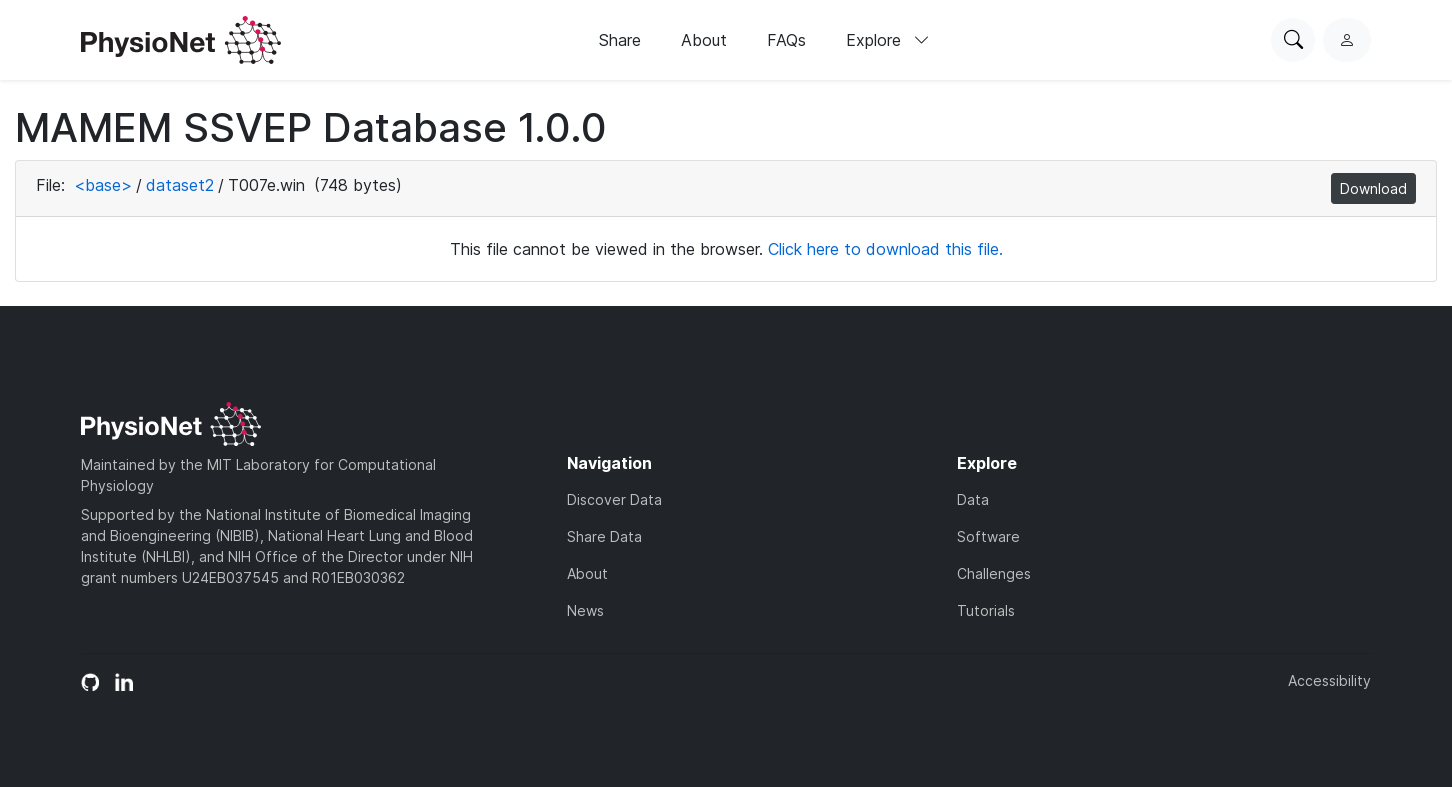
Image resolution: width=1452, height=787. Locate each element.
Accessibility (1329, 680)
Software (988, 536)
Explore (888, 40)
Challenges (994, 573)
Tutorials (986, 610)
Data (973, 499)
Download (1373, 188)
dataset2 (180, 185)
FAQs (786, 40)
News (585, 610)
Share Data (604, 536)
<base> (103, 185)
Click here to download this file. (885, 249)
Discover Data (614, 499)
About (704, 40)
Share (620, 40)
